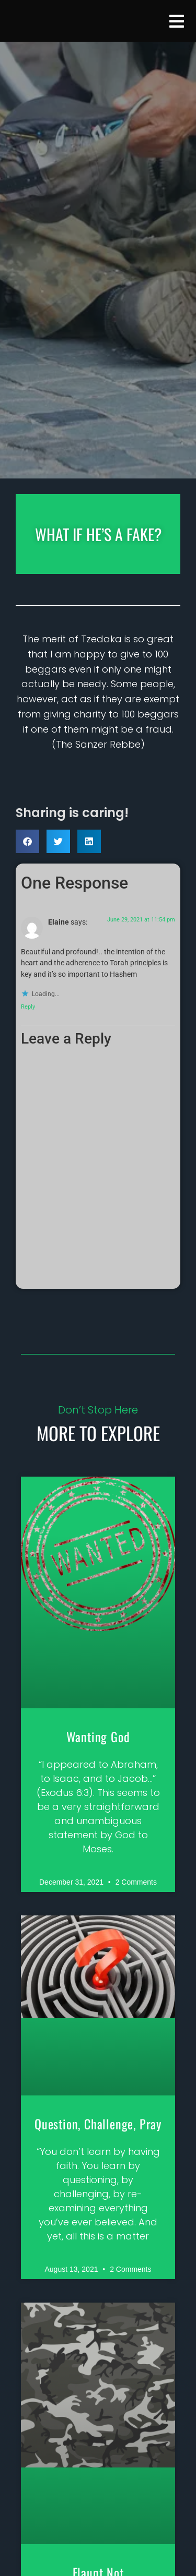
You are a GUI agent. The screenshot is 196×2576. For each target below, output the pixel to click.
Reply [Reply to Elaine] (28, 1006)
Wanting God (98, 1736)
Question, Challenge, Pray (98, 2123)
